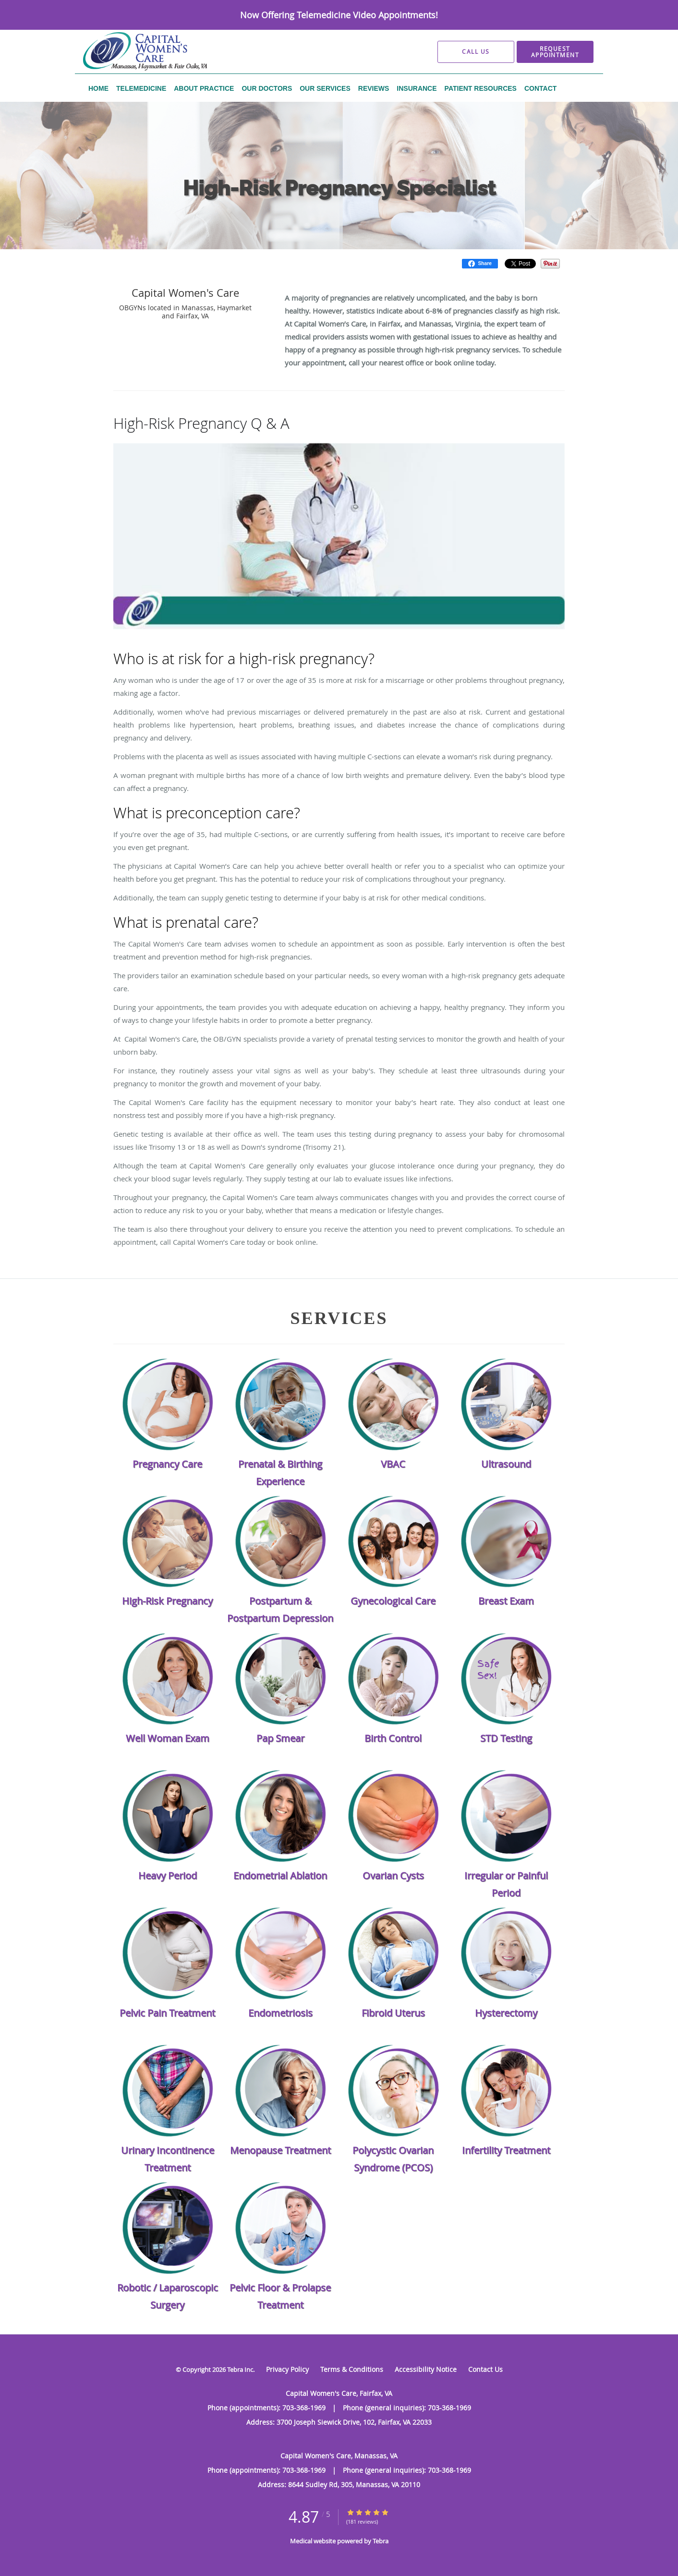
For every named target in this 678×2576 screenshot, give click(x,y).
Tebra (380, 2541)
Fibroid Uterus (393, 2012)
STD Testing (506, 1738)
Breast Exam (506, 1600)
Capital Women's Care (144, 262)
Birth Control (393, 1738)
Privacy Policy (287, 2369)
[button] (555, 52)
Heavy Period (167, 1875)
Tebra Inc (240, 2369)
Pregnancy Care (167, 1464)
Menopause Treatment (280, 2150)
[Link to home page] (129, 51)
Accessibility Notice (426, 2369)
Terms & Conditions (351, 2369)
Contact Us (485, 2369)
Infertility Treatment (506, 2150)
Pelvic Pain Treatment (167, 2012)
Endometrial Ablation (280, 1875)
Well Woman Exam (167, 1738)
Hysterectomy (506, 2012)
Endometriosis (280, 2012)
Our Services (206, 262)
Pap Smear (280, 1738)
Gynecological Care (393, 1600)
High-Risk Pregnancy (266, 262)
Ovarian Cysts (393, 1875)
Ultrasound (506, 1464)
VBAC (393, 1464)
